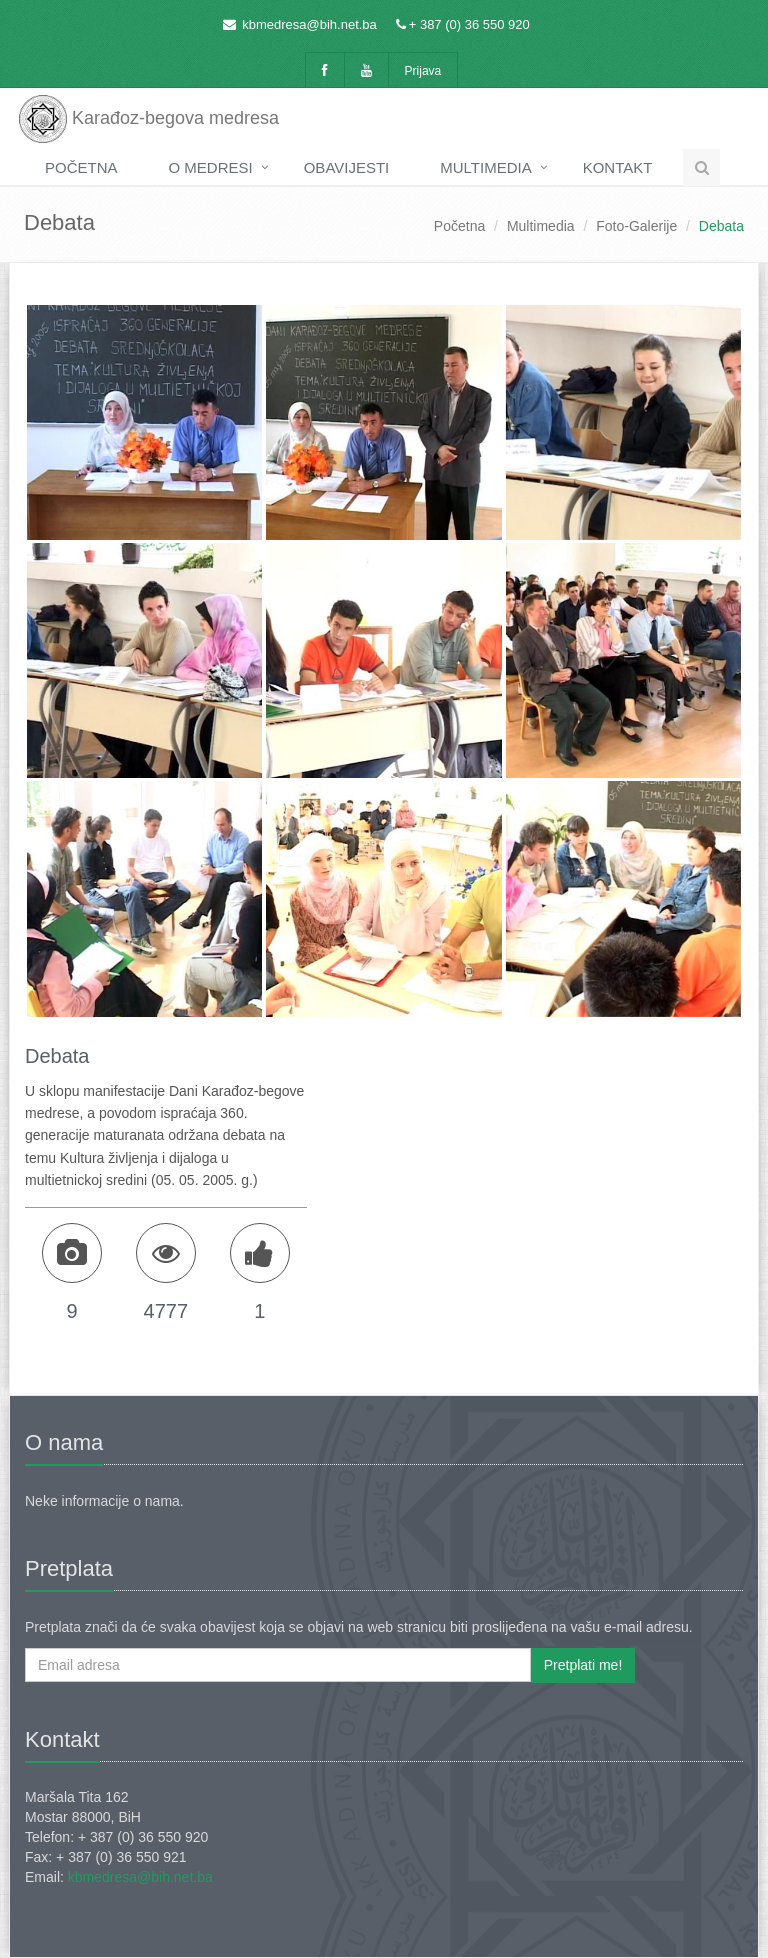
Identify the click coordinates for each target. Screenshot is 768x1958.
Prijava (423, 71)
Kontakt (618, 167)
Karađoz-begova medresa (149, 115)
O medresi (211, 167)
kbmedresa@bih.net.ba (309, 24)
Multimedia (485, 167)
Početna (81, 167)
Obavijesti (347, 167)
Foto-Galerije (636, 226)
